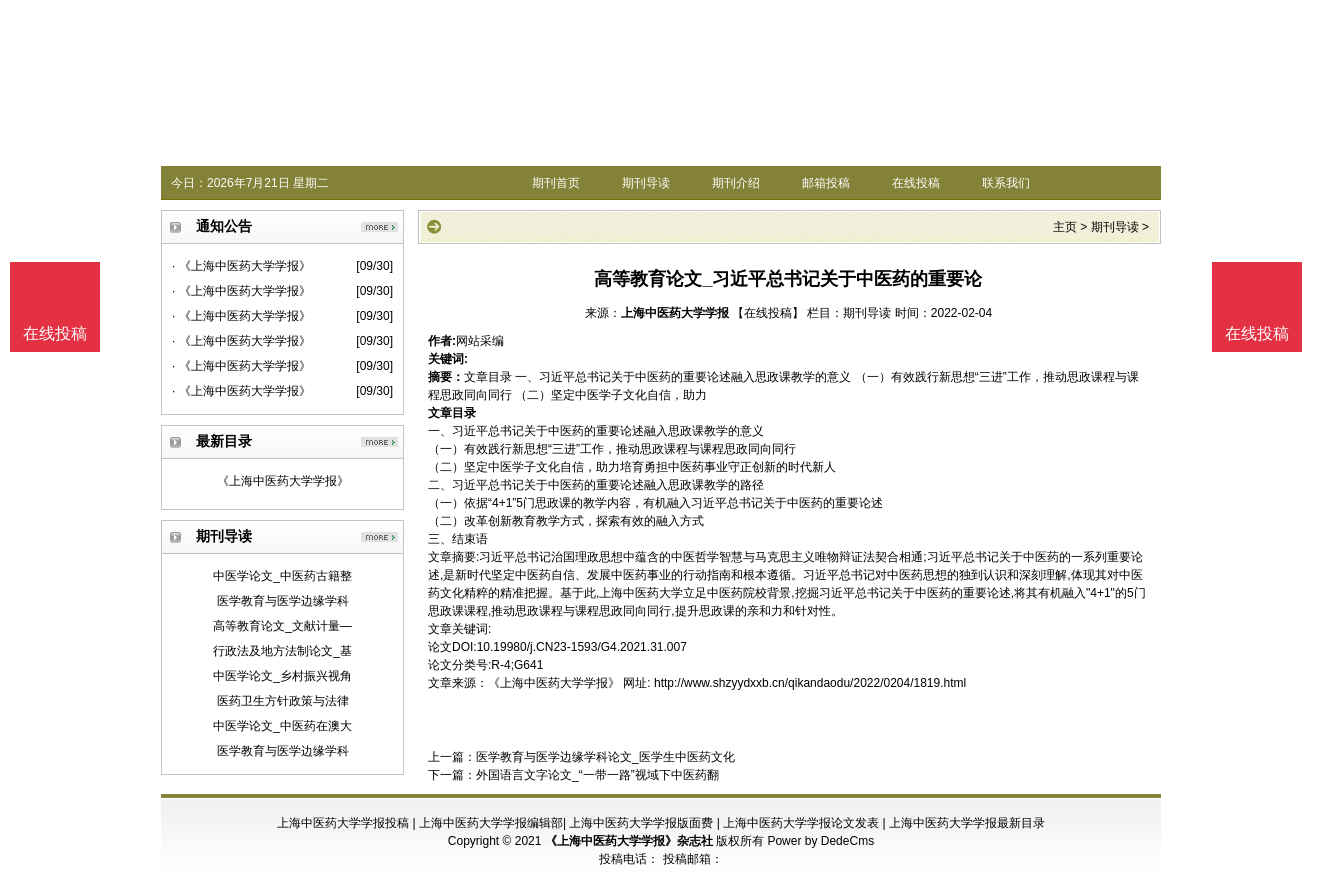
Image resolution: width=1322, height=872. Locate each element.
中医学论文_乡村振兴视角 (282, 676)
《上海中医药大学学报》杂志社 (629, 841)
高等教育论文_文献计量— (282, 626)
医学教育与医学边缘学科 (283, 601)
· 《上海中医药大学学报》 (241, 266)
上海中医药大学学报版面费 (641, 823)
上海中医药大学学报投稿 (343, 823)
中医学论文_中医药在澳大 (282, 726)
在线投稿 (916, 183)
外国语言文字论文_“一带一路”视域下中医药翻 (597, 775)
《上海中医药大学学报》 (283, 481)
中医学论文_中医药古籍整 (282, 576)
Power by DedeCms (820, 841)
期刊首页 (556, 183)
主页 (1065, 227)
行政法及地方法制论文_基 (282, 651)
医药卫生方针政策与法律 (283, 701)
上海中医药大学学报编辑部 (491, 823)
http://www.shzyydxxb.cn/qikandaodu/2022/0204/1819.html (810, 683)
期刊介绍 (736, 183)
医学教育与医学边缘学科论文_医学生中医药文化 (605, 757)
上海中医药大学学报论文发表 (801, 823)
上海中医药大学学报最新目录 (967, 823)
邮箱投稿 (826, 183)
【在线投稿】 (768, 313)
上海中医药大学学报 (675, 313)
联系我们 (1006, 183)
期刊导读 (646, 183)
